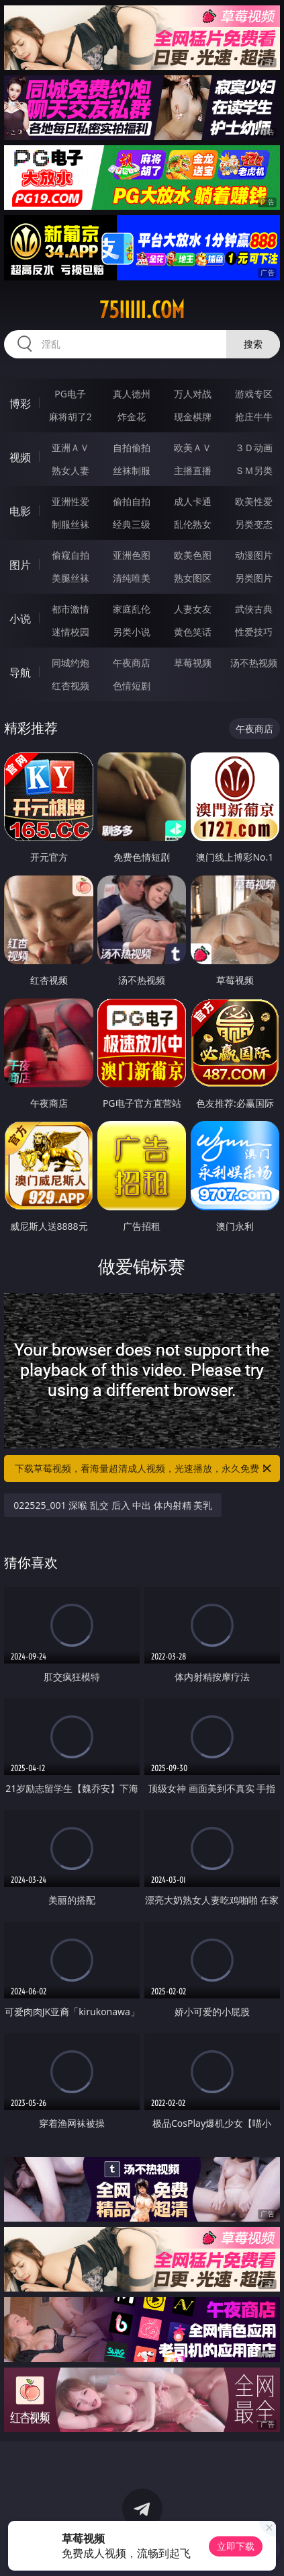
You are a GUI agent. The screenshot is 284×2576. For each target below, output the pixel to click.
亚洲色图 (131, 555)
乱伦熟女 (192, 524)
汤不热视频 (253, 662)
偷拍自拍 (131, 501)
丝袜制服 (131, 470)
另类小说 (131, 631)
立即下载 (235, 2546)
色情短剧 (131, 685)
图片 (20, 564)
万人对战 (192, 393)
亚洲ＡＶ (70, 447)
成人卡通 (192, 501)
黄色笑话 (192, 631)
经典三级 (131, 524)
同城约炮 (70, 662)
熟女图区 (192, 578)
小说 (20, 618)
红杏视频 (70, 685)
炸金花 (131, 416)
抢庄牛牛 (254, 416)
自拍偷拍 (131, 447)
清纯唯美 (131, 578)
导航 (20, 672)
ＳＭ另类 (254, 470)
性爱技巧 (254, 631)
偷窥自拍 (70, 555)
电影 (20, 511)
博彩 (20, 403)
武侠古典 (254, 608)
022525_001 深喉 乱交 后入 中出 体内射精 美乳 (112, 1505)
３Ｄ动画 (254, 447)
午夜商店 (131, 662)
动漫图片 (254, 555)
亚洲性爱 (70, 501)
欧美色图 (192, 555)
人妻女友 (192, 608)
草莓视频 (192, 662)
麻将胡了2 (70, 416)
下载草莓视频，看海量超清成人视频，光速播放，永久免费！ (144, 1468)
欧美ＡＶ (192, 447)
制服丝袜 (70, 524)
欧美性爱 (254, 501)
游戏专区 (254, 393)
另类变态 (254, 524)
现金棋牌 (192, 416)
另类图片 (254, 578)
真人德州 (131, 393)
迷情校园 (70, 631)
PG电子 (70, 393)
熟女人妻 (70, 470)
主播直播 (192, 470)
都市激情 (70, 608)
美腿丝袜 (70, 578)
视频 (20, 457)
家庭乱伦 (131, 608)
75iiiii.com (142, 310)
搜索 (253, 344)
